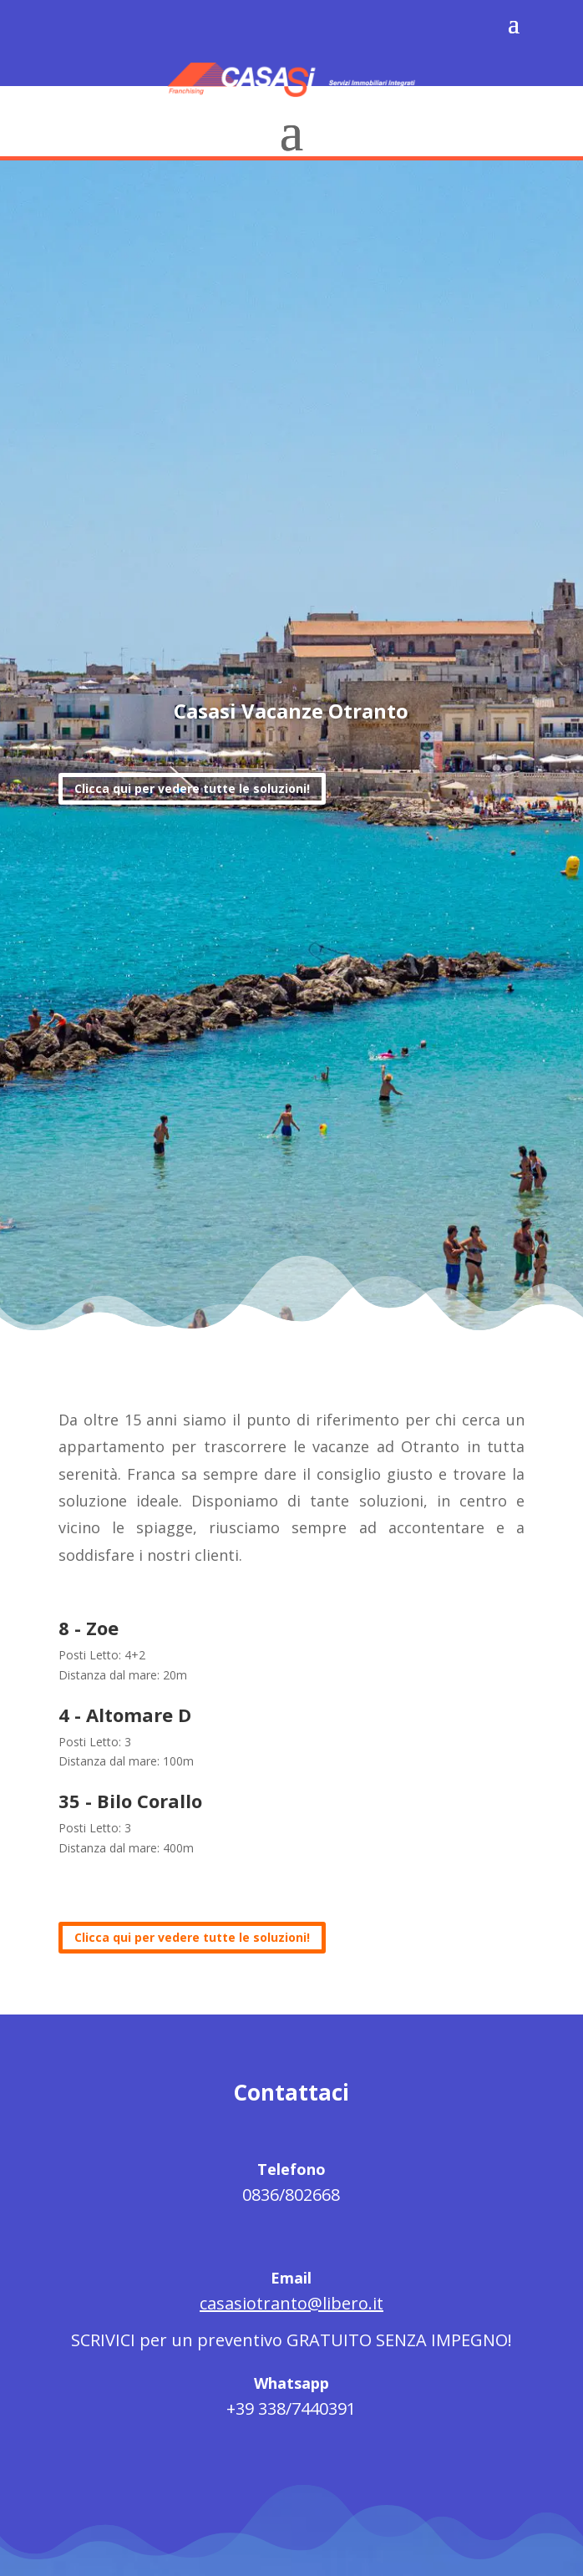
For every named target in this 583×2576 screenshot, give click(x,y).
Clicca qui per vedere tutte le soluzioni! (192, 789)
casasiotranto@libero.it (291, 2303)
